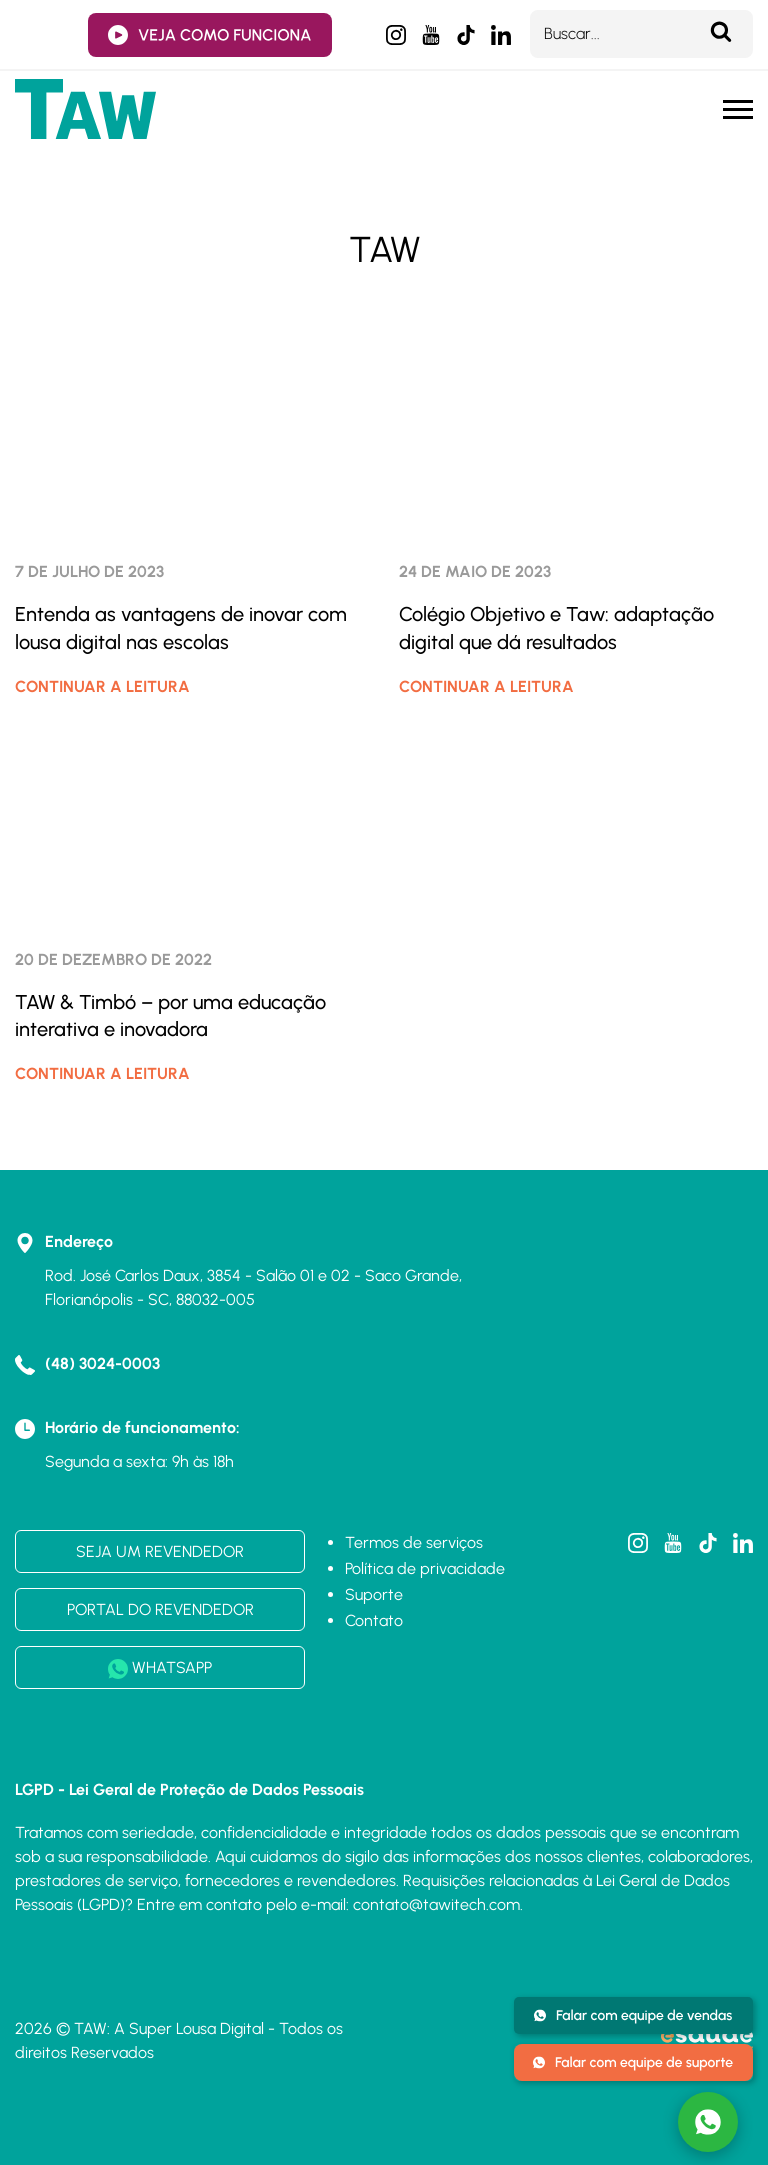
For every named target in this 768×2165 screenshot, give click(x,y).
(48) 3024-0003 (102, 1363)
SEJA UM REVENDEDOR (160, 1551)
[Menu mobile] (738, 110)
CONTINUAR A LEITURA (102, 686)
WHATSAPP (160, 1668)
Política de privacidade (425, 1568)
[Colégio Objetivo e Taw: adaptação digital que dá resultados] (576, 435)
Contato (374, 1620)
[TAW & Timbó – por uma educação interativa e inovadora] (192, 823)
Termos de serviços (414, 1542)
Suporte (374, 1594)
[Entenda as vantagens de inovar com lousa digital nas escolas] (192, 435)
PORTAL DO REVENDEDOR (160, 1609)
